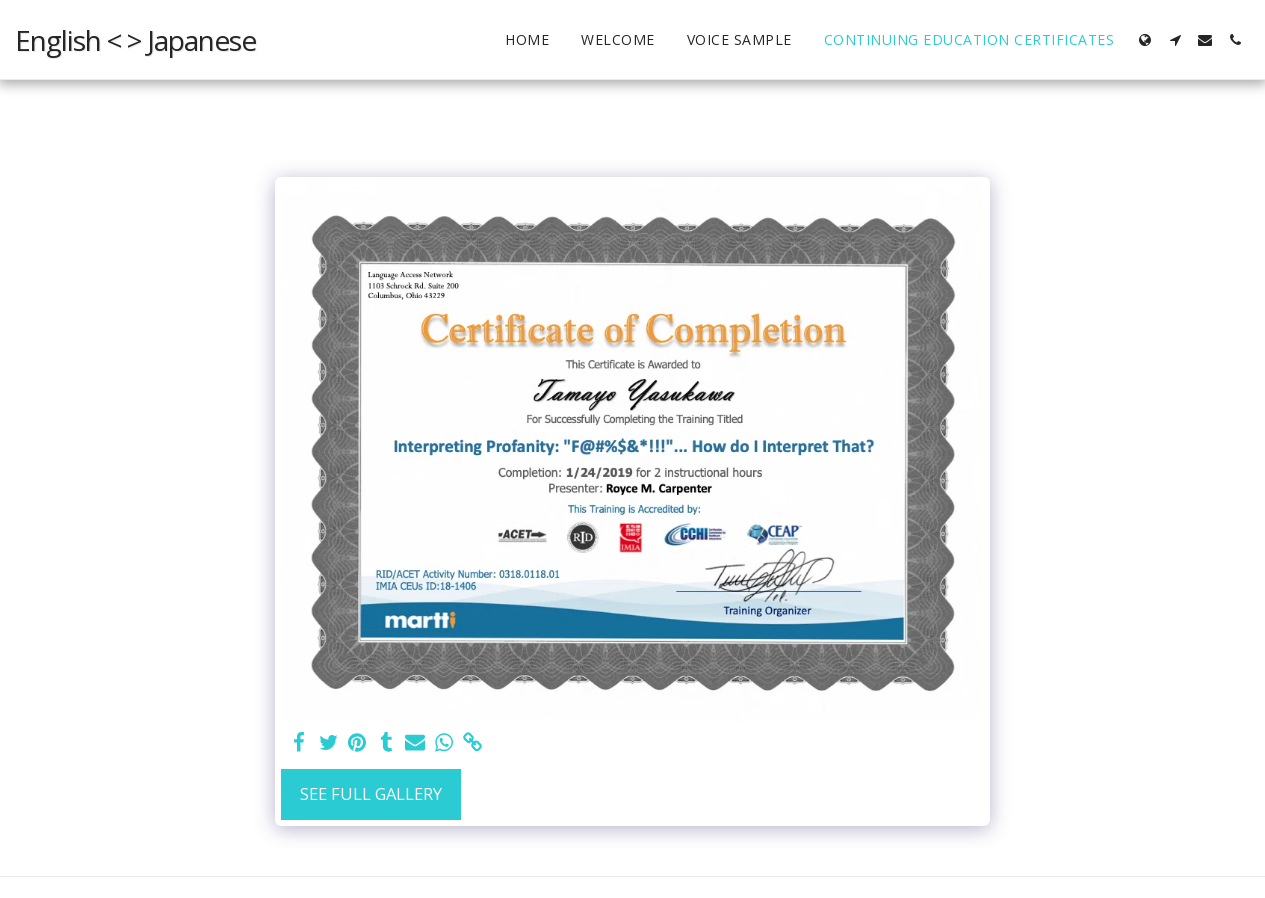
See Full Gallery (371, 793)
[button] (1175, 40)
